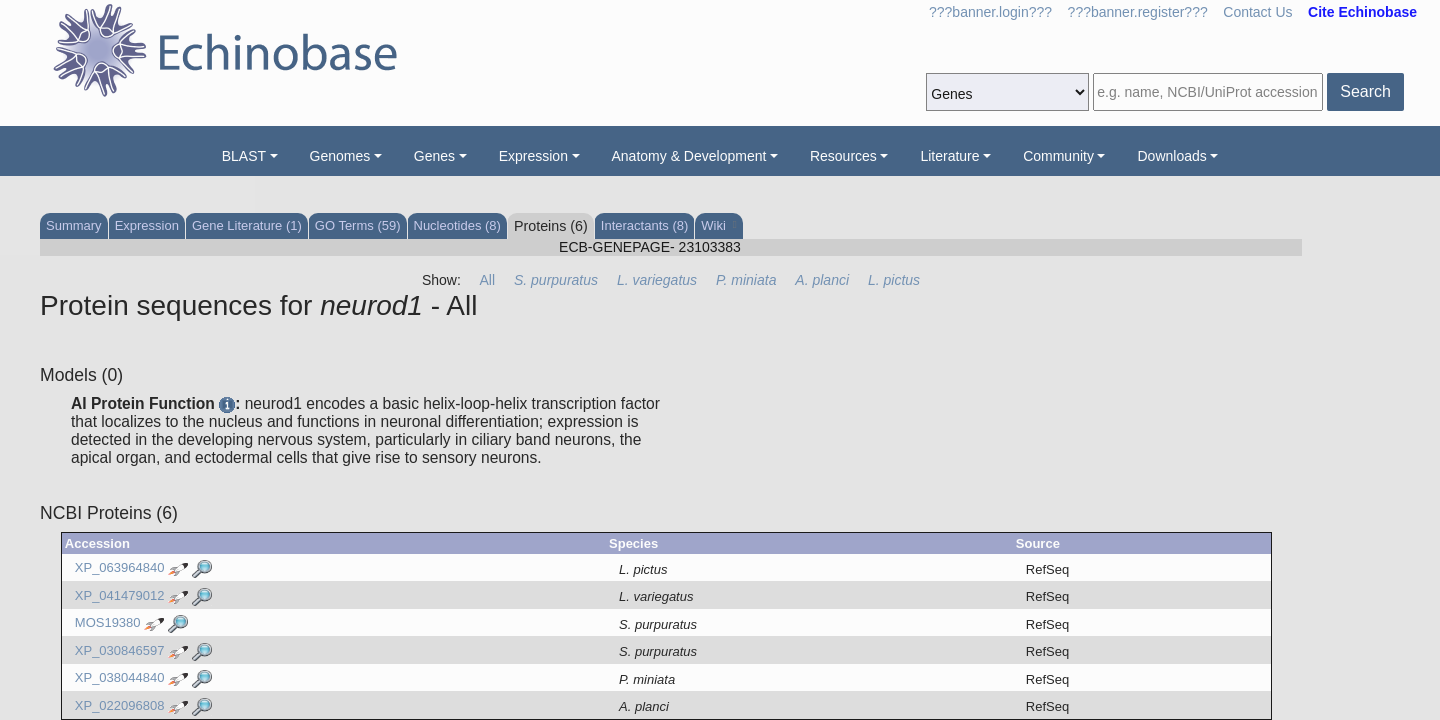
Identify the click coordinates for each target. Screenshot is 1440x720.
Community (1058, 156)
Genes (434, 156)
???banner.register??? (1138, 12)
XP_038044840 (120, 678)
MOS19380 (108, 623)
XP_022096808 (120, 705)
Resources (843, 156)
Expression (533, 156)
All (488, 280)
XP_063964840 (120, 568)
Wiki (718, 225)
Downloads (1171, 156)
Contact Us (1257, 12)
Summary (74, 225)
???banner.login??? (990, 12)
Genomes (340, 156)
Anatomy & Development (689, 156)
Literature (949, 156)
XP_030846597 (120, 650)
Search (1365, 91)
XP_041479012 (120, 595)
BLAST (244, 156)
